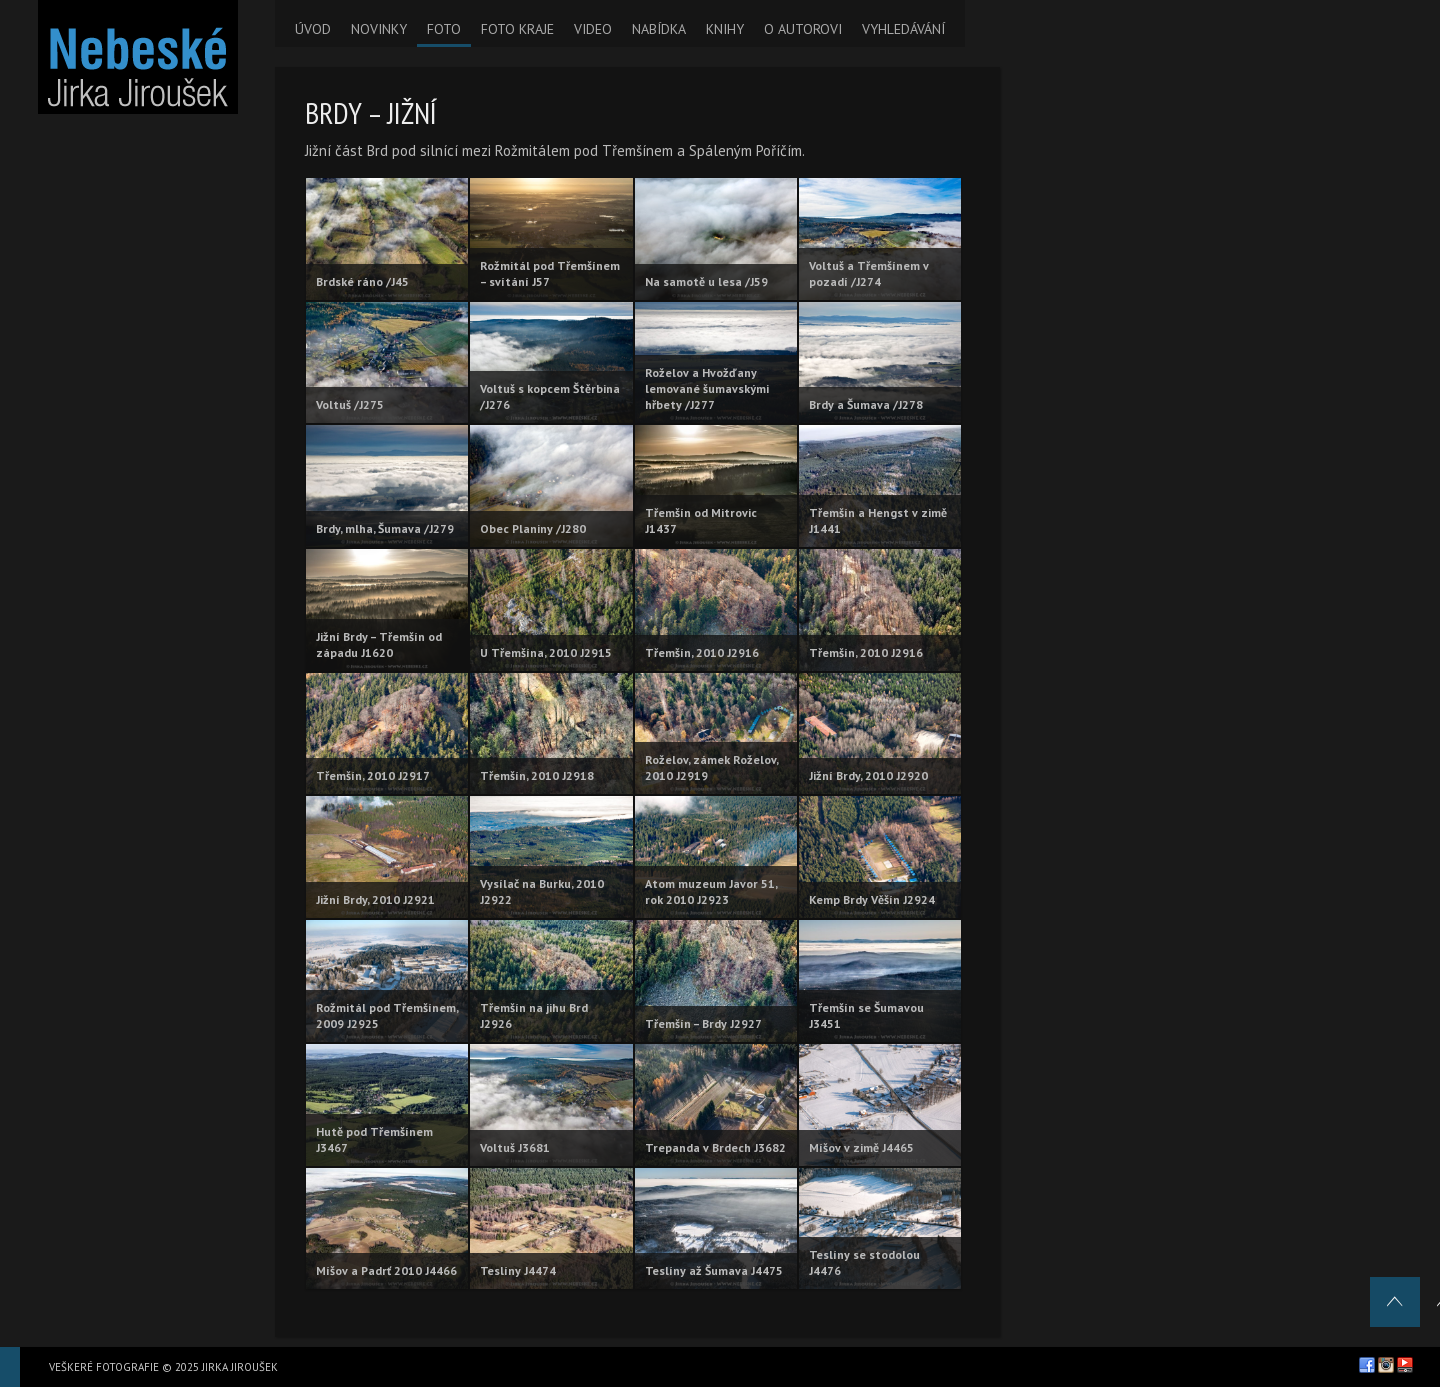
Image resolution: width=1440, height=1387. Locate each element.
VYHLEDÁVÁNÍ (903, 29)
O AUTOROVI (803, 29)
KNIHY (725, 29)
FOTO (444, 29)
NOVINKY (379, 29)
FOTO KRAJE (517, 29)
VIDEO (593, 29)
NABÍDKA (659, 29)
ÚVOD (313, 29)
